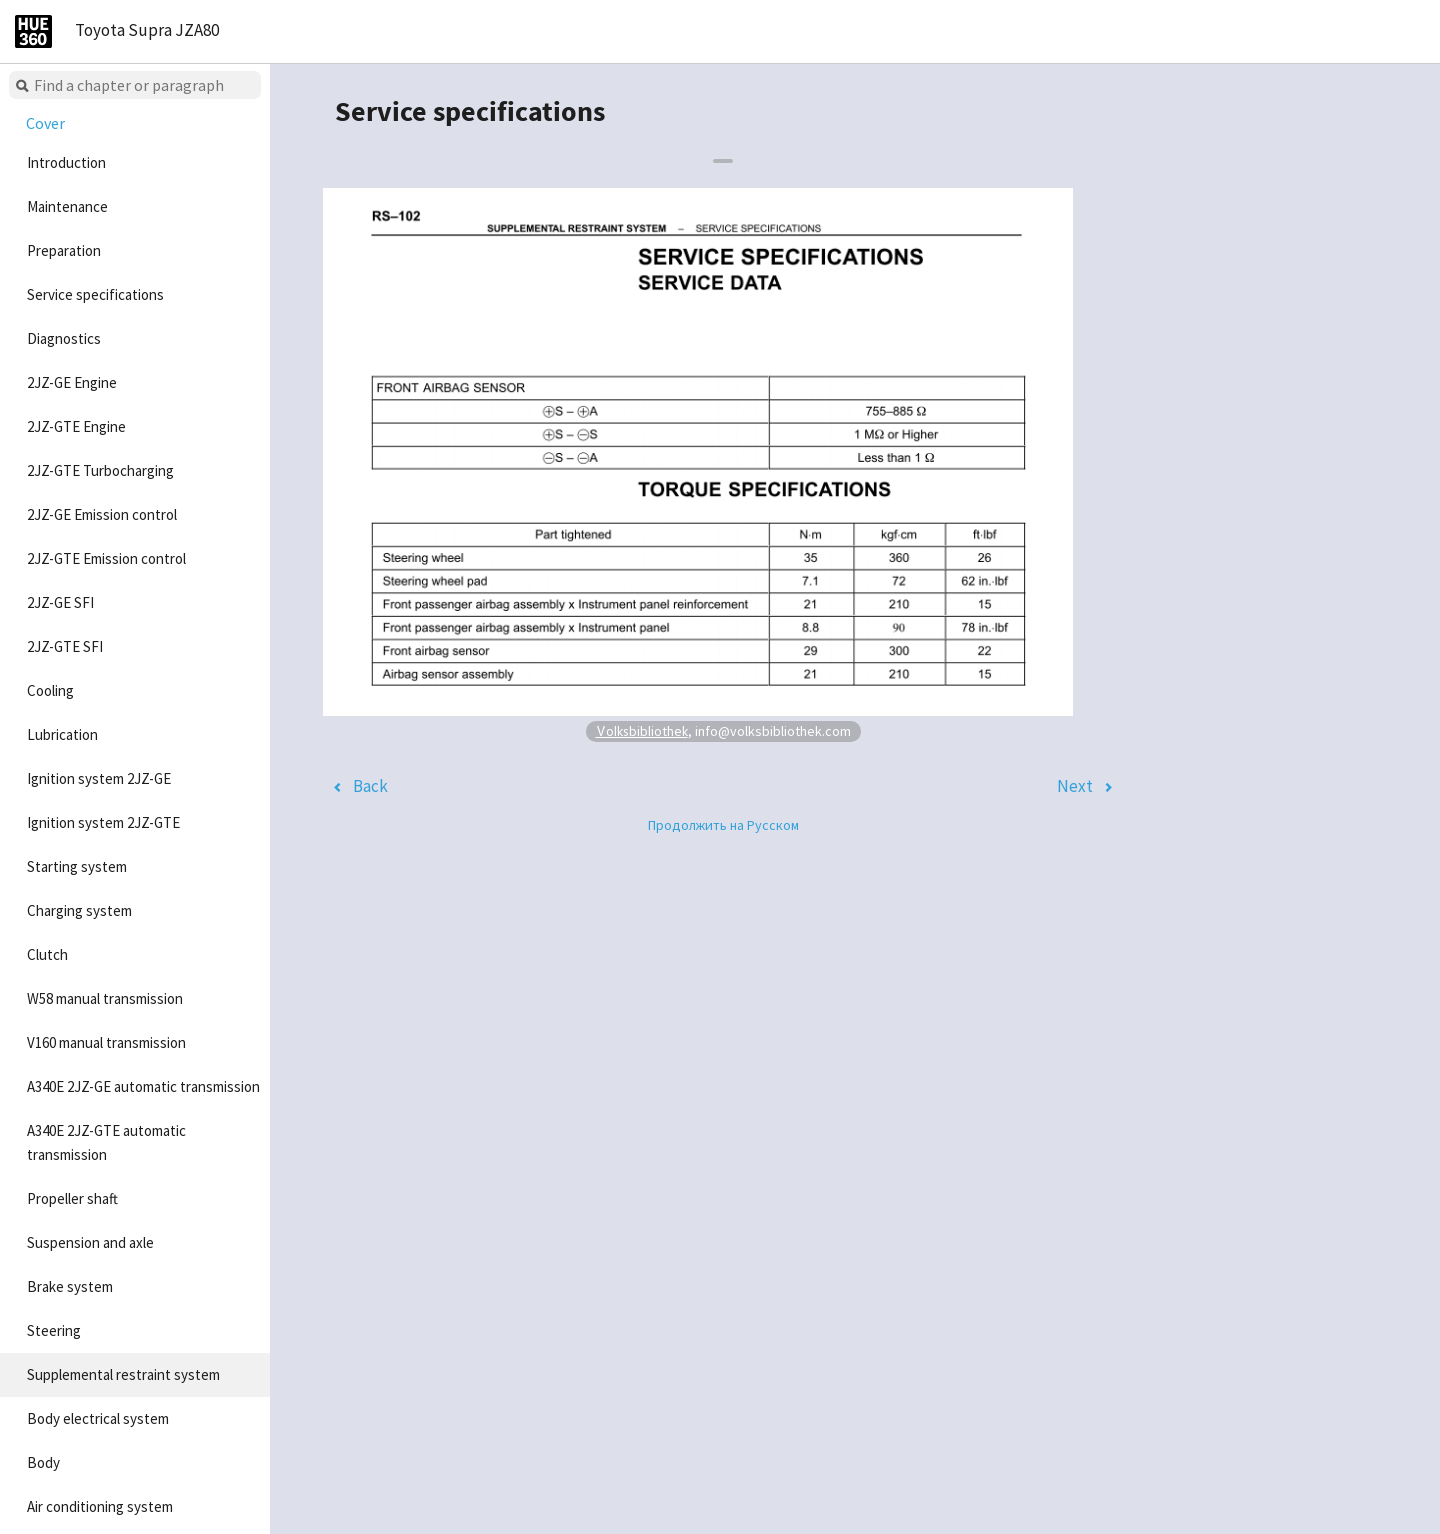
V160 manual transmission (106, 1042)
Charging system (79, 910)
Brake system (70, 1286)
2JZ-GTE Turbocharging (100, 470)
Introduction (66, 162)
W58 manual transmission (105, 998)
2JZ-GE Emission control (102, 514)
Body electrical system (98, 1418)
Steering (54, 1330)
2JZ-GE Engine (72, 382)
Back (370, 786)
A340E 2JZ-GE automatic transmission (143, 1086)
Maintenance (67, 206)
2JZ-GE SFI (60, 602)
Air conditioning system (100, 1506)
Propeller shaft (72, 1198)
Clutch (47, 954)
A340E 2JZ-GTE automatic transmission (106, 1142)
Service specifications (95, 294)
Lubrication (62, 734)
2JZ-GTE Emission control (106, 558)
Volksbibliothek (642, 730)
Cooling (50, 690)
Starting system (77, 866)
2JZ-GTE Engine (76, 426)
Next (1075, 786)
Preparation (64, 250)
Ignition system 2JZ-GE (99, 778)
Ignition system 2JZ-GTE (103, 822)
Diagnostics (64, 338)
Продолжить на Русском (723, 825)
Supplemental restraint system (123, 1374)
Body (43, 1462)
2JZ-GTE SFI (65, 646)
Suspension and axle (90, 1242)
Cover (45, 123)
